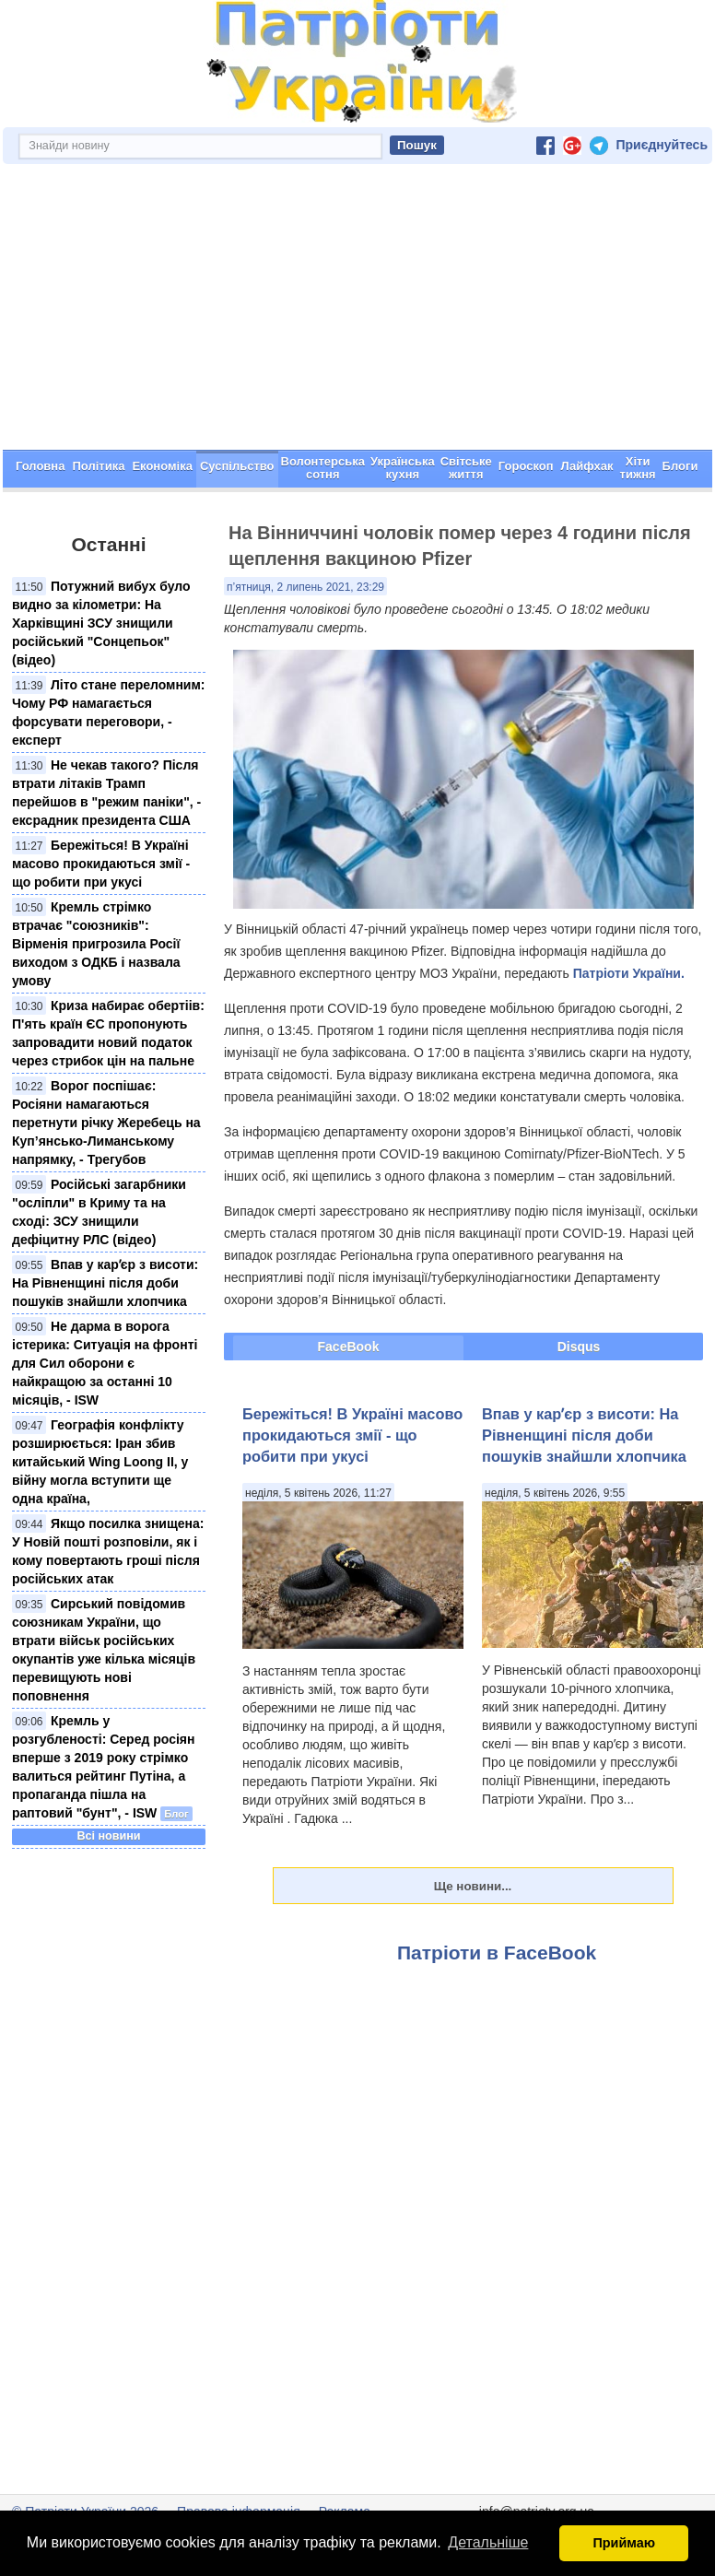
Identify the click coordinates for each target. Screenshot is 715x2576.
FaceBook (349, 1346)
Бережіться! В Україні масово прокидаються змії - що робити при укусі (101, 863)
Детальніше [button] (488, 2542)
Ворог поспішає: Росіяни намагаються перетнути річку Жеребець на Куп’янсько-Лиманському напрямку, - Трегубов (106, 1122)
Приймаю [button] (623, 2542)
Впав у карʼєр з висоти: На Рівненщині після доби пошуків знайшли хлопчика (105, 1283)
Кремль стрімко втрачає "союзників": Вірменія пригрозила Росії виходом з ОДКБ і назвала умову (96, 944)
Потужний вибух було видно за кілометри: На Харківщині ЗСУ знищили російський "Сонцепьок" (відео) (101, 623)
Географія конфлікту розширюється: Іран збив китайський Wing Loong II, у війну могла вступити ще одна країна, (100, 1461)
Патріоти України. (629, 973)
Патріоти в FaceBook (496, 1952)
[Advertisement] (357, 311)
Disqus (579, 1346)
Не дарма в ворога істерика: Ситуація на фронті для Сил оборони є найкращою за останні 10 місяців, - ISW (104, 1363)
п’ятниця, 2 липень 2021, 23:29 (305, 587)
